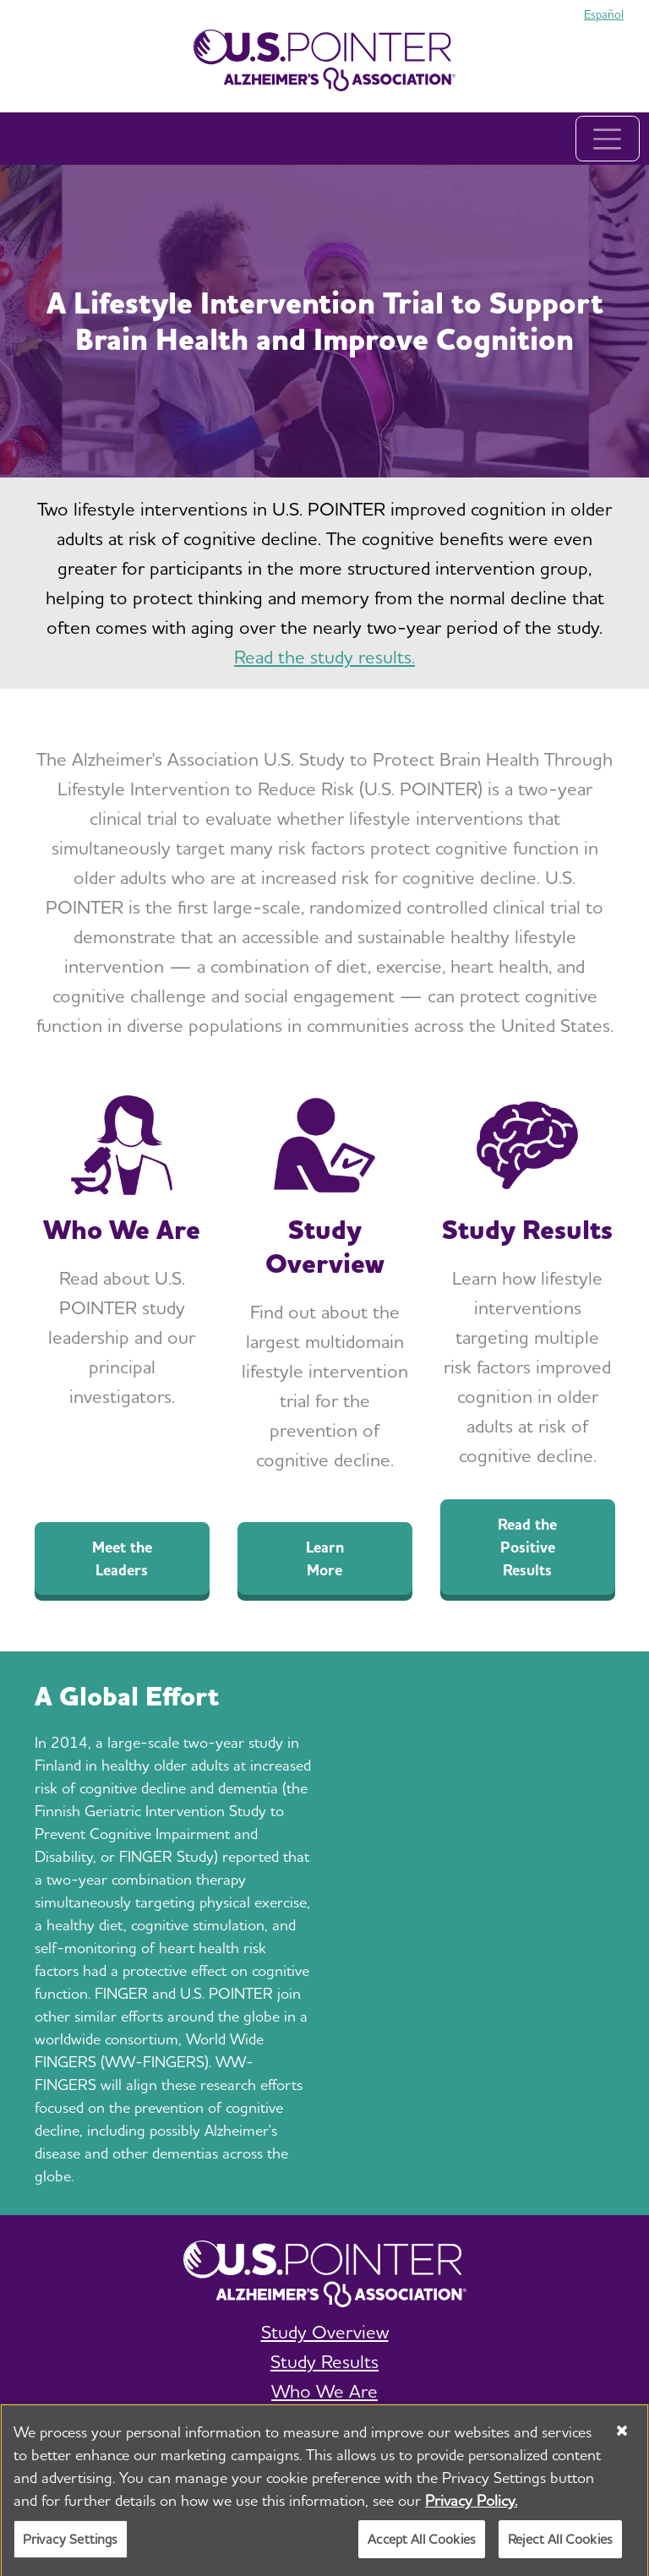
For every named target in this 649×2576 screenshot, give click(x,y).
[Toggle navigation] (607, 138)
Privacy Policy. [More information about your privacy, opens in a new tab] (471, 2505)
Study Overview (325, 2332)
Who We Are (324, 2391)
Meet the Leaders (122, 1558)
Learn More (325, 1558)
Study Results (324, 2361)
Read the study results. (324, 657)
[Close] (622, 2435)
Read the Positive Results (527, 1547)
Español (604, 14)
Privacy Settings (70, 2544)
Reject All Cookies (560, 2544)
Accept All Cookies (422, 2544)
